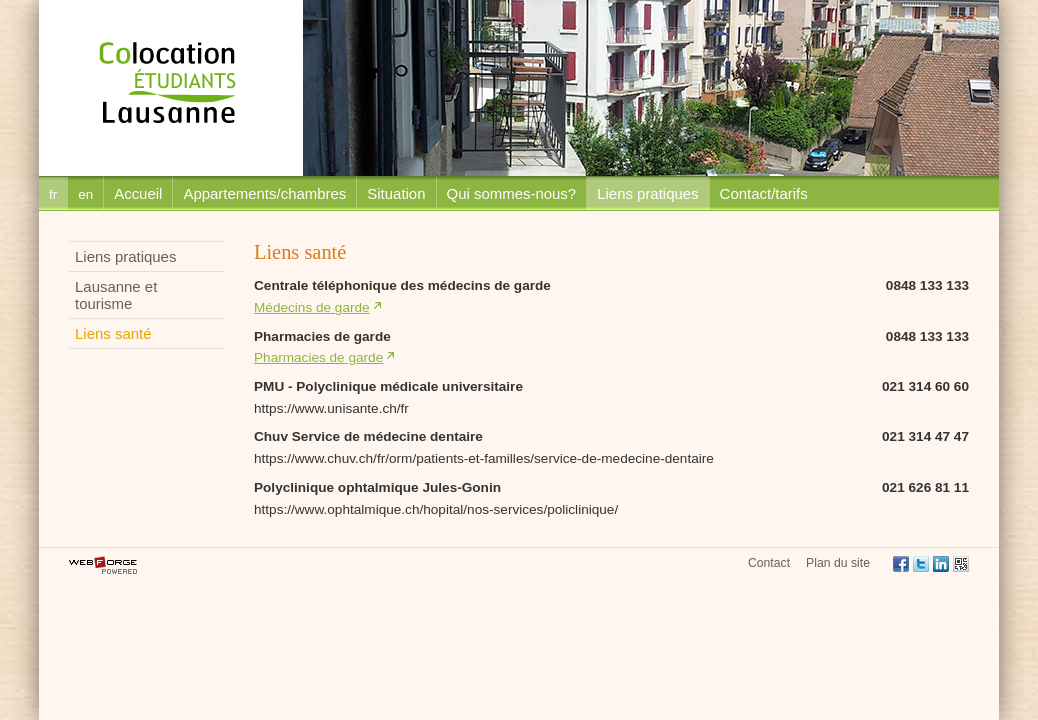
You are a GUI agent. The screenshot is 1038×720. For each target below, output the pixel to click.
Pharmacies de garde (318, 357)
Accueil (138, 193)
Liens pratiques (647, 193)
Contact (769, 563)
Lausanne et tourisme (116, 295)
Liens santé (113, 333)
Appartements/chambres (264, 193)
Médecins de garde (312, 307)
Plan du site (838, 563)
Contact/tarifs (764, 193)
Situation (396, 193)
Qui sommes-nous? (512, 193)
